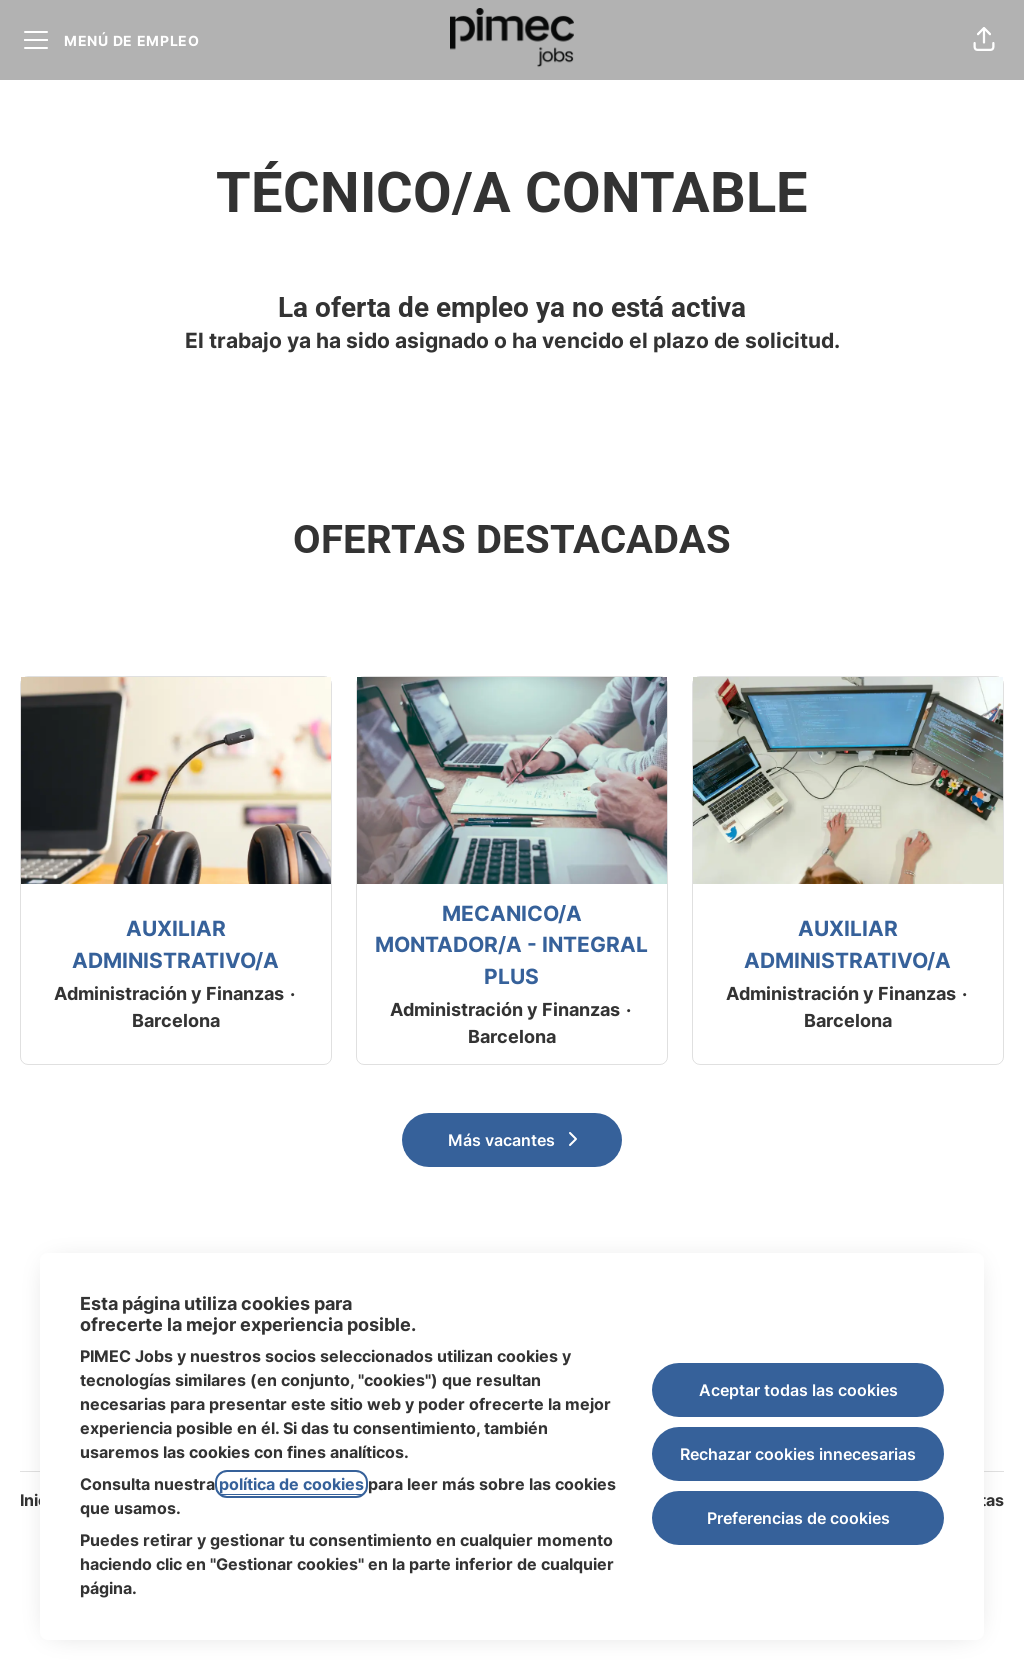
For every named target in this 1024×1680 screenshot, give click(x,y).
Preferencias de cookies (798, 1518)
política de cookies (291, 1484)
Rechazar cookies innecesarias (798, 1454)
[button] (984, 40)
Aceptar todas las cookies (798, 1390)
